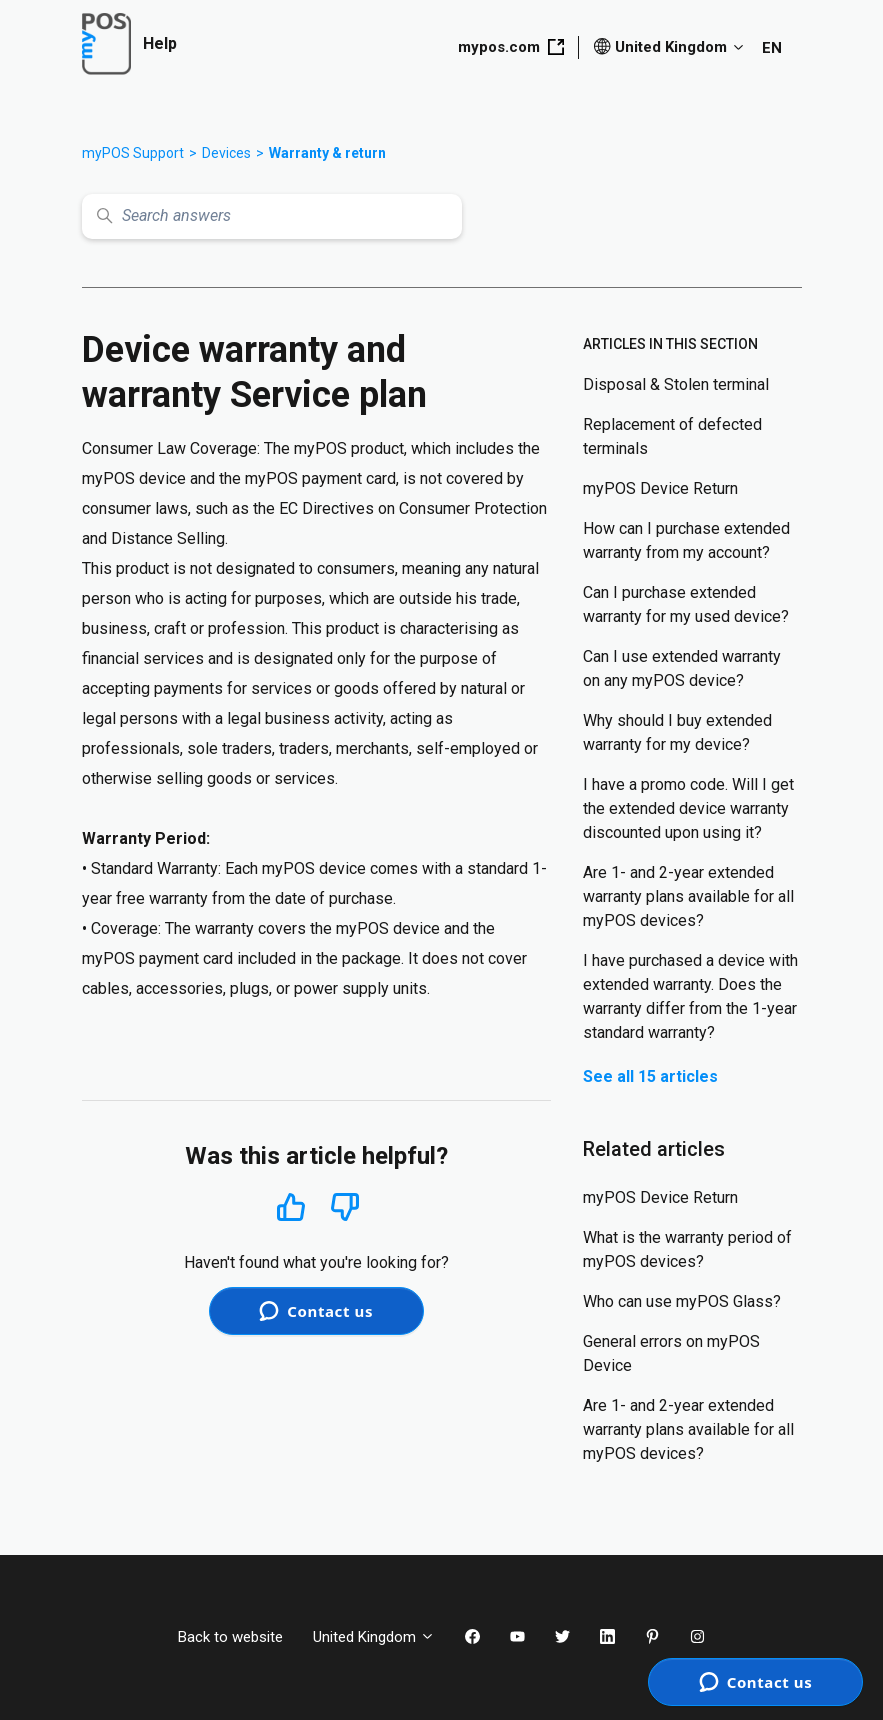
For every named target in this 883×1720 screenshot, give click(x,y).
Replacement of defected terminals (672, 436)
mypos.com (511, 47)
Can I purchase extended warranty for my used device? (686, 604)
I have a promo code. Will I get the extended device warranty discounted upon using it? (688, 808)
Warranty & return (327, 153)
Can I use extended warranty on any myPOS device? (682, 668)
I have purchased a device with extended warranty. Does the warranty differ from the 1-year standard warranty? (690, 996)
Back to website (230, 1637)
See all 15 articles (650, 1076)
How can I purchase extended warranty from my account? (686, 540)
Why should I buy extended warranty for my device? (677, 732)
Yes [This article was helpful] (291, 1206)
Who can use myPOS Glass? (682, 1301)
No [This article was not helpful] (345, 1207)
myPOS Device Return (660, 488)
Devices (226, 153)
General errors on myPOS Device (671, 1353)
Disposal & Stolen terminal (676, 384)
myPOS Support (133, 153)
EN (772, 48)
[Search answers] (272, 216)
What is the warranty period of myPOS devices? (687, 1249)
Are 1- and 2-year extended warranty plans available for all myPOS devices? (688, 896)
